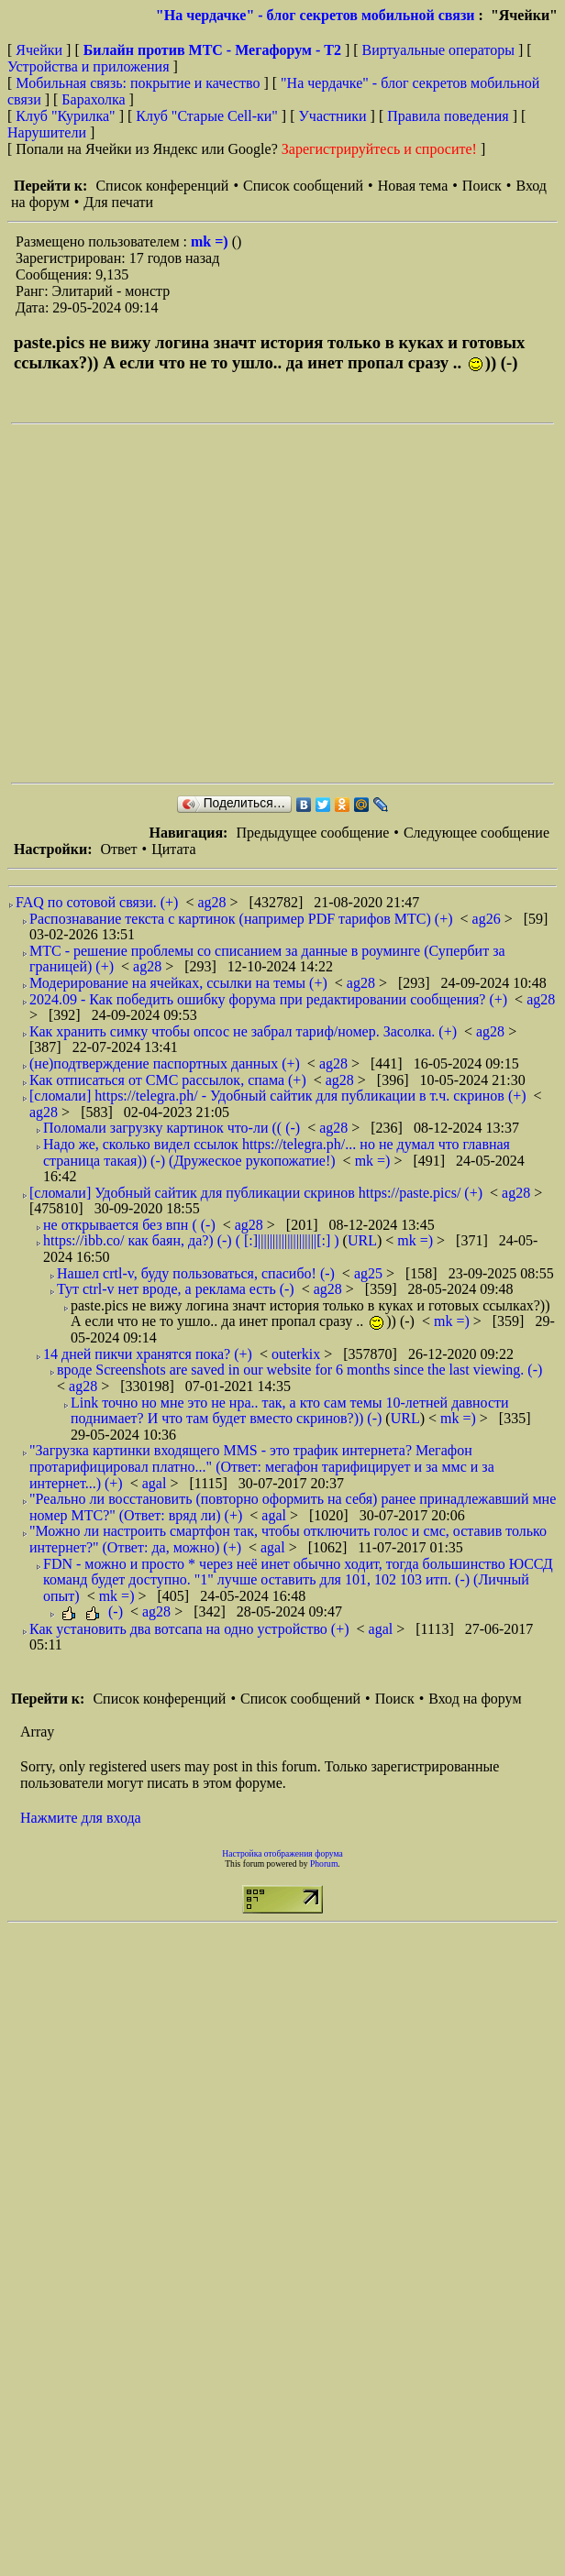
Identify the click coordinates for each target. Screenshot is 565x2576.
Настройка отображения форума (282, 1853)
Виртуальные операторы (438, 50)
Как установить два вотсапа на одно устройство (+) (189, 1629)
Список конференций (161, 185)
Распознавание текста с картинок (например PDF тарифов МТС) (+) (241, 918)
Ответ (118, 849)
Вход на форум (474, 1698)
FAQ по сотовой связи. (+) (97, 902)
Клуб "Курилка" (65, 116)
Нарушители (46, 132)
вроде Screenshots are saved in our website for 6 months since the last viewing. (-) (299, 1369)
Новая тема (413, 185)
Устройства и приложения (88, 66)
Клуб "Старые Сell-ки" (207, 116)
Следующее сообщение (476, 832)
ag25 (370, 1273)
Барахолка (93, 99)
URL (362, 1240)
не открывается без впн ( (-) (129, 1225)
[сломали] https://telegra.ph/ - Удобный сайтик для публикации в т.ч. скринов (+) (277, 1095)
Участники (333, 116)
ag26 (488, 918)
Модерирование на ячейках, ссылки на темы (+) (178, 983)
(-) (91, 1611)
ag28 (213, 902)
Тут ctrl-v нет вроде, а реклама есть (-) (175, 1289)
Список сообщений (303, 185)
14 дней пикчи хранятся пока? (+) (147, 1354)
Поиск (482, 185)
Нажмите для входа (80, 1817)
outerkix (297, 1354)
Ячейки (41, 50)
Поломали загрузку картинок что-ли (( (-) (171, 1127)
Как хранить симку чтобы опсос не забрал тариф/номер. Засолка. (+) (243, 1031)
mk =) (211, 241)
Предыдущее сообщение (312, 832)
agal (156, 1483)
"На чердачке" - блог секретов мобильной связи (315, 15)
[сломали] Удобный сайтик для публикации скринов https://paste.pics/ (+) (255, 1192)
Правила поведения (448, 116)
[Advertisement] (172, 603)
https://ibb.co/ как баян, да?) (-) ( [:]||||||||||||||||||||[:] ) (191, 1240)
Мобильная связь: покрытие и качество (138, 83)
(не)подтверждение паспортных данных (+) (164, 1063)
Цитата (173, 849)
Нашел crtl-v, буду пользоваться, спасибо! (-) (196, 1273)
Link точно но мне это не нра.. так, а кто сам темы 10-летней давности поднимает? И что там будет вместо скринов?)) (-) (290, 1411)
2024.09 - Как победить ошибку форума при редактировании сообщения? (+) (268, 999)
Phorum (324, 1863)
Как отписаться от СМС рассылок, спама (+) (167, 1080)
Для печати (118, 202)
